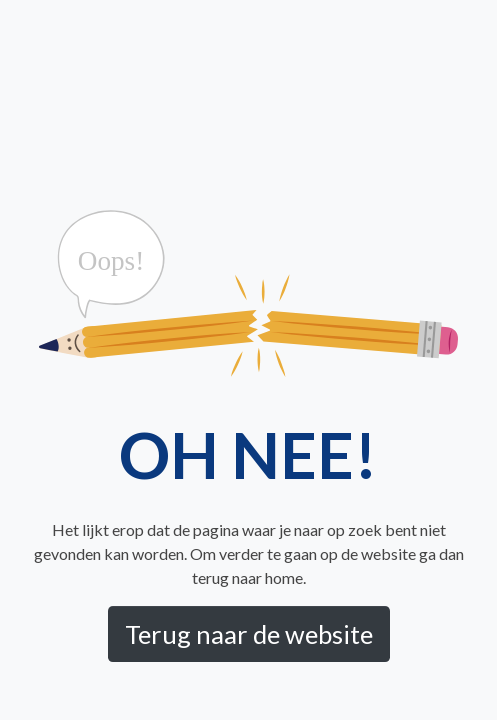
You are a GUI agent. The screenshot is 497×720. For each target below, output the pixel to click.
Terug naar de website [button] (249, 634)
